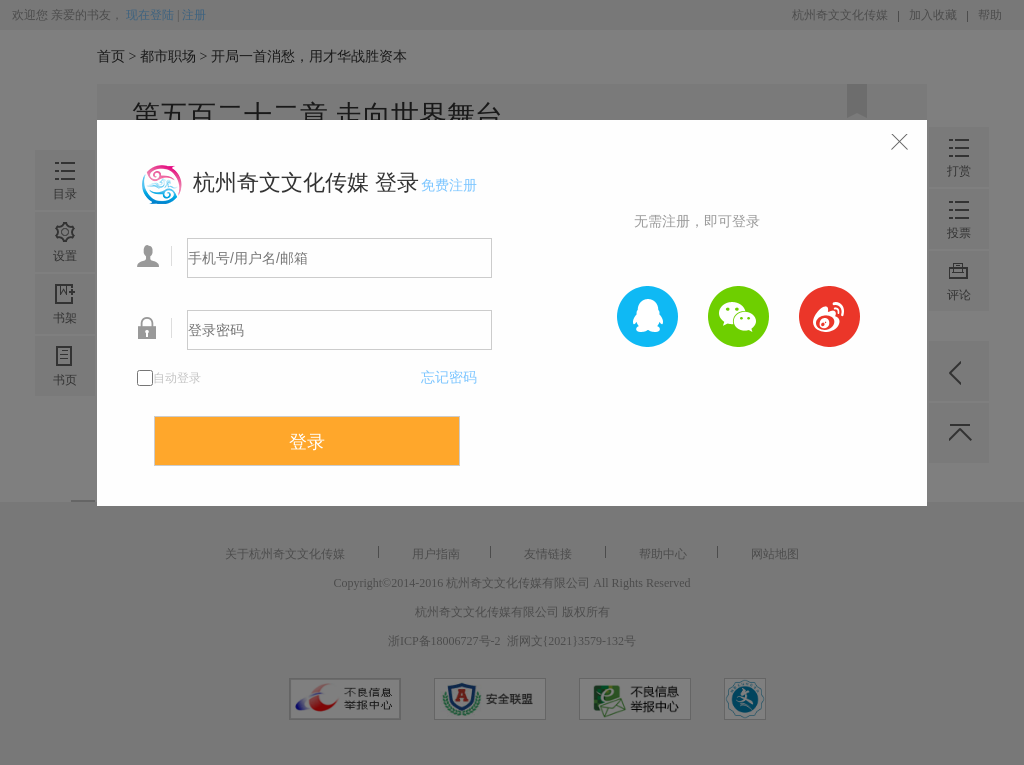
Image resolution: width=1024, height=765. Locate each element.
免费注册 (449, 185)
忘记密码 (449, 377)
